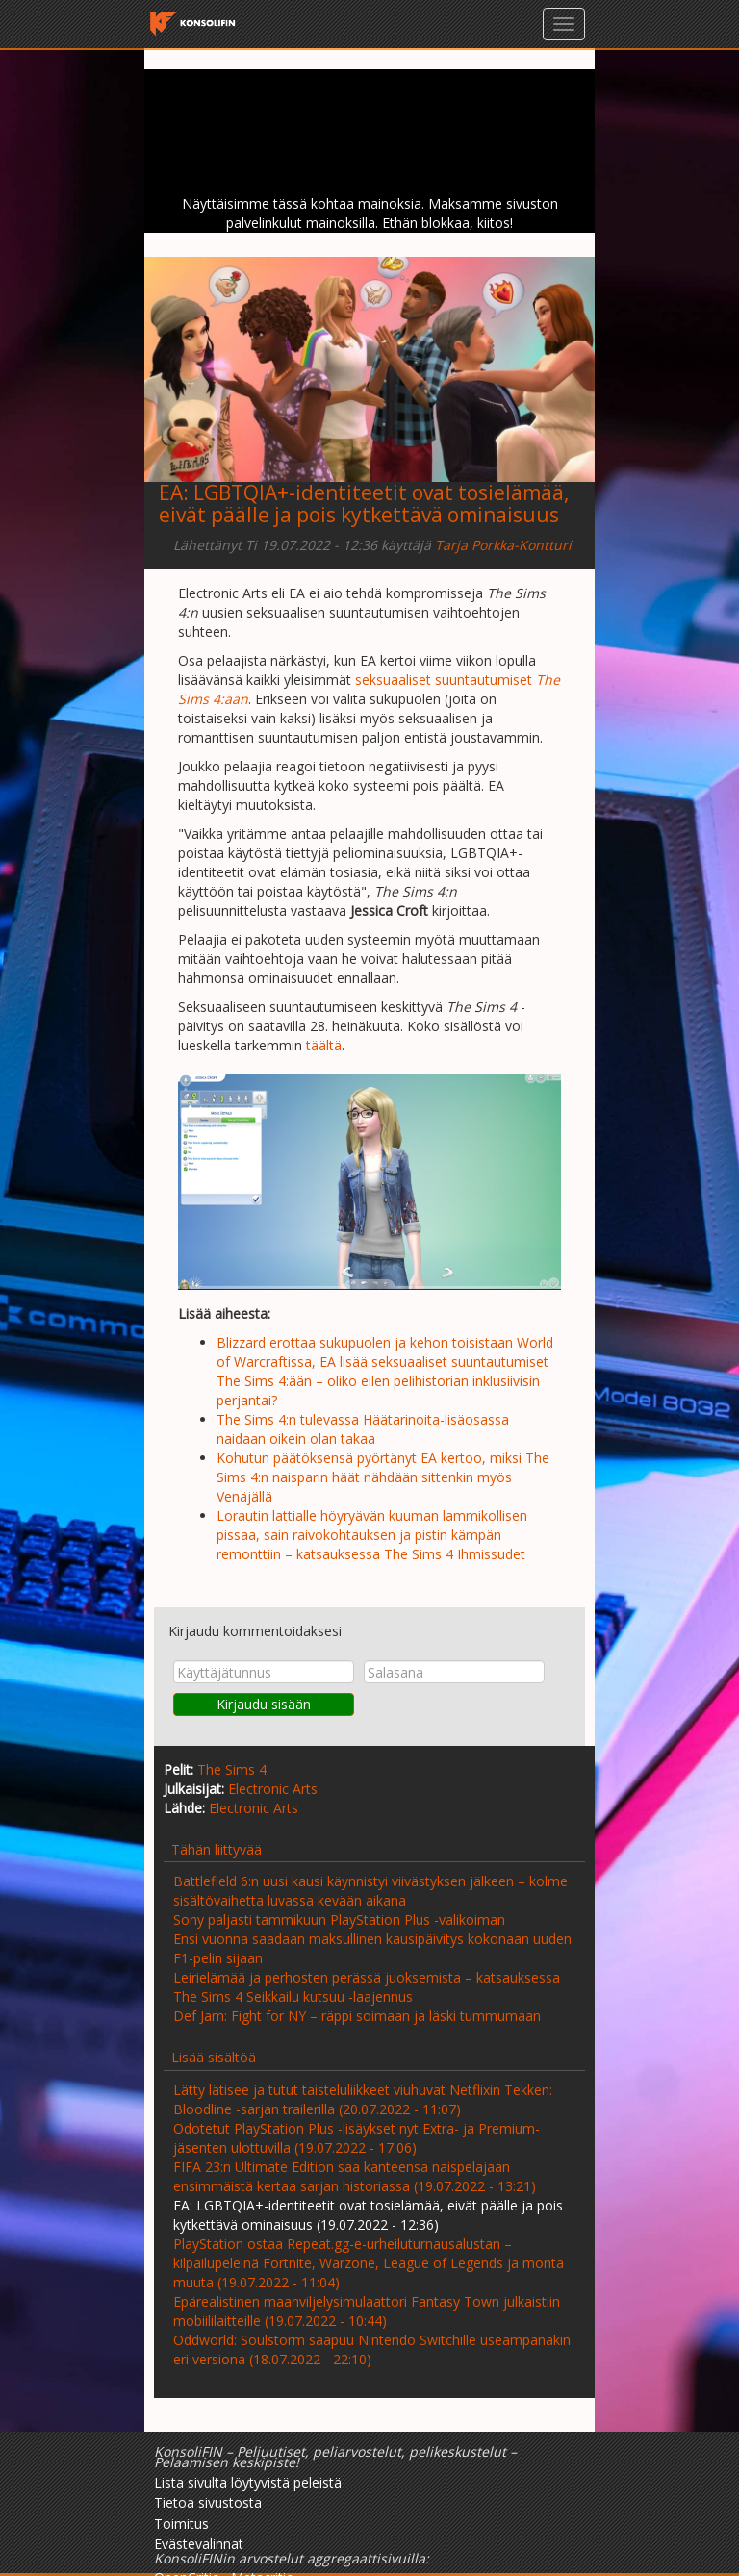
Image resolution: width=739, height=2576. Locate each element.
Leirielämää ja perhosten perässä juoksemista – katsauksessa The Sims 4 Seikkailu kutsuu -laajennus (366, 1987)
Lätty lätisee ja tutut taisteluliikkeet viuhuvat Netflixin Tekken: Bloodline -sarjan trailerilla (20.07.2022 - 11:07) (362, 2099)
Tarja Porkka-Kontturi (503, 545)
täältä (324, 1045)
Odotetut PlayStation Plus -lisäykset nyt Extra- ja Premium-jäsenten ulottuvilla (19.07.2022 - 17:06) (356, 2138)
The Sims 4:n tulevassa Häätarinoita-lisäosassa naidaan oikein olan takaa (363, 1429)
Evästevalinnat (198, 2544)
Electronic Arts (273, 1789)
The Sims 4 (232, 1769)
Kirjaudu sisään (264, 1704)
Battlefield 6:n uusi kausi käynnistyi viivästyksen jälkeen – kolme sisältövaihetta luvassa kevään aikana (370, 1890)
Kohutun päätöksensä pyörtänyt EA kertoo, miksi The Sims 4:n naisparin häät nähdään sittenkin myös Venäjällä (383, 1477)
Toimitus (181, 2523)
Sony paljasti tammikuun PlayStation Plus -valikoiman (339, 1919)
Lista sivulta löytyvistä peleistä (248, 2482)
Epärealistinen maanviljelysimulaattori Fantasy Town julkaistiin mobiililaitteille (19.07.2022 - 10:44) (366, 2311)
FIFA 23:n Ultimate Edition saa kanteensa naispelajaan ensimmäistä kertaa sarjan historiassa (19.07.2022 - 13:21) (354, 2176)
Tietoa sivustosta (208, 2502)
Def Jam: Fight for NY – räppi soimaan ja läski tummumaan (357, 2016)
